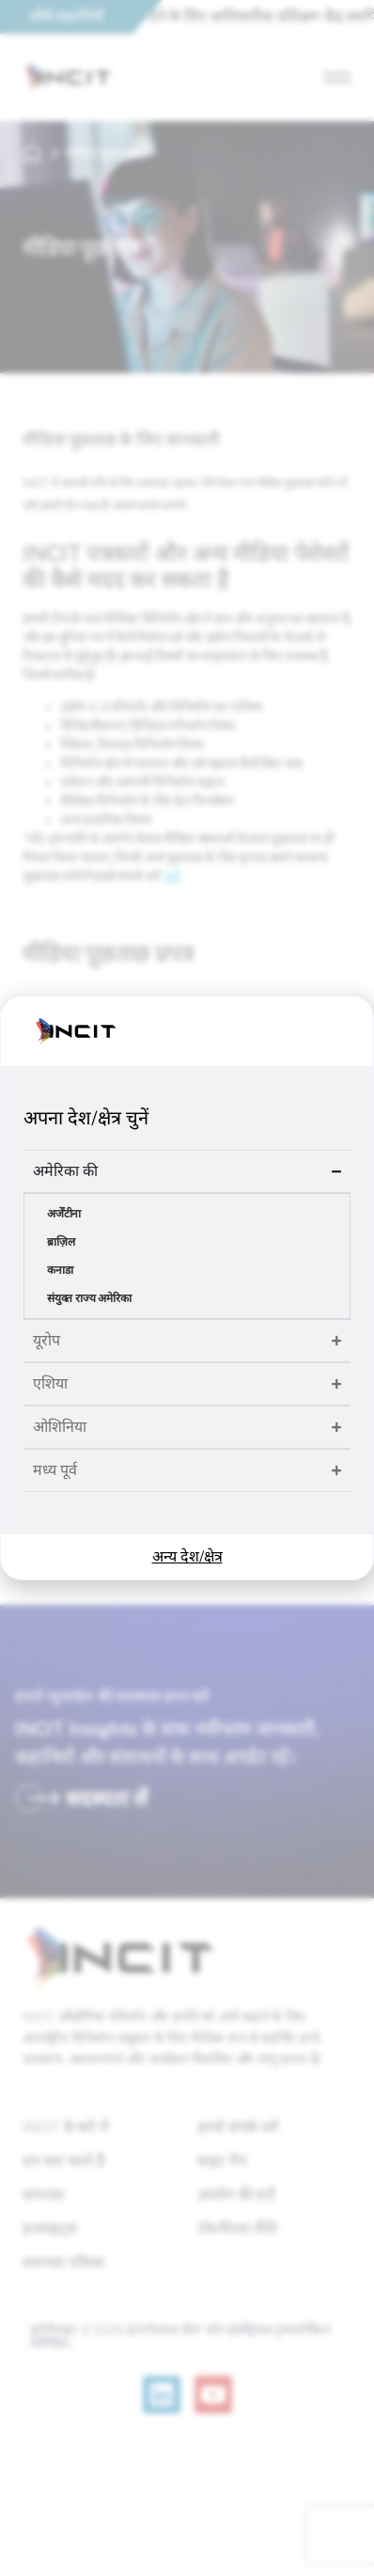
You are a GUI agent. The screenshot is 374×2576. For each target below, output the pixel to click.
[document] (187, 1288)
